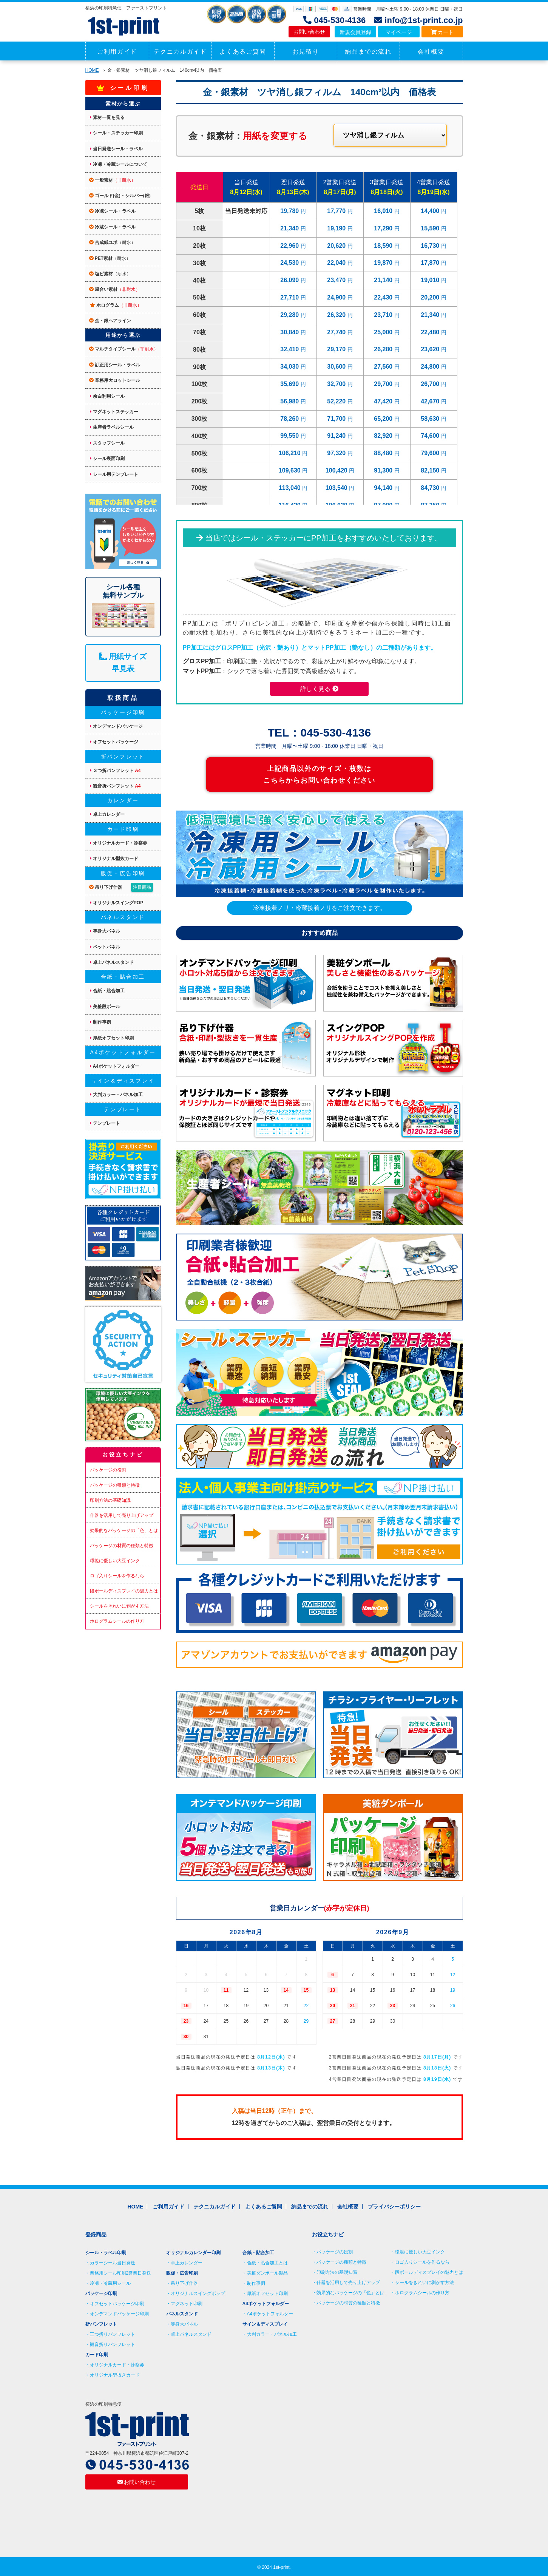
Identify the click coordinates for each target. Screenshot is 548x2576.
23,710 (384, 315)
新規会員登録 (355, 32)
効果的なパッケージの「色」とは (124, 1530)
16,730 (431, 245)
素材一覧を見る (107, 117)
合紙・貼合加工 (107, 990)
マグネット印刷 (186, 2303)
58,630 (431, 418)
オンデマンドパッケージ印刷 (119, 2314)
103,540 (337, 488)
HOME (92, 70)
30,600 (337, 366)
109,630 (290, 470)
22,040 (337, 262)
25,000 (384, 332)
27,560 (384, 366)
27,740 (337, 332)
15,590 (431, 228)
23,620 (431, 349)
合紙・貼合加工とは (267, 2263)
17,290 (384, 228)
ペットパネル (105, 947)
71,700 (337, 418)
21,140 (384, 280)
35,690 (290, 384)
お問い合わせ (309, 32)
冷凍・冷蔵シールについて (118, 164)
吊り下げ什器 (121, 887)
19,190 (337, 228)
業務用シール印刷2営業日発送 (120, 2273)
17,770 (337, 211)
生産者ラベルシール (112, 427)
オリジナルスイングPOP (117, 902)
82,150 (431, 470)
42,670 (431, 401)
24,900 (337, 297)
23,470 (337, 280)
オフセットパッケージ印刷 (117, 2303)
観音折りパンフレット (112, 2344)
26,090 (290, 280)
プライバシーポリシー (394, 2207)
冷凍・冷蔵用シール (110, 2283)
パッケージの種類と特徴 (115, 1485)
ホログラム (116, 305)
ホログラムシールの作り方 (117, 1621)
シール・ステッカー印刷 (116, 133)
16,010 (384, 211)
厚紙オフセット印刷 (112, 1038)
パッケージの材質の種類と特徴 (121, 1545)
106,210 (290, 453)
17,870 (431, 262)
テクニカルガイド (180, 51)
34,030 (290, 366)
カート (442, 32)
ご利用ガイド (117, 51)
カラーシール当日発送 (112, 2263)
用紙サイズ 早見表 (123, 662)
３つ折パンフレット (115, 770)
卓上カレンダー (107, 814)
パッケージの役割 (108, 1470)
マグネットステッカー (114, 411)
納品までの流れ (368, 51)
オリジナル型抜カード (114, 858)
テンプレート (105, 1123)
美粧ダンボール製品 (267, 2273)
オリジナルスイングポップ (198, 2293)
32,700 (337, 384)
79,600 (431, 453)
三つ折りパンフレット (112, 2334)
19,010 (431, 280)
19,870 (384, 262)
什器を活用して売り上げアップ (121, 1515)
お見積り (305, 51)
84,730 (431, 488)
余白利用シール (107, 396)
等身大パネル (105, 931)
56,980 (290, 401)
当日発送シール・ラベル (116, 148)
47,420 (384, 401)
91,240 (337, 435)
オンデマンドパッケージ (116, 726)
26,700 (431, 384)
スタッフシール (107, 443)
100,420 (337, 470)
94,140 (384, 488)
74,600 (431, 435)
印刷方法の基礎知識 (110, 1500)
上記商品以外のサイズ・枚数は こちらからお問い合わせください (319, 774)
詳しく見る (319, 689)
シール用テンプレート (114, 474)
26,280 (384, 349)
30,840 (290, 332)
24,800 (431, 366)
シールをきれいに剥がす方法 (119, 1606)
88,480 (384, 453)
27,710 (290, 297)
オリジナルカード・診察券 (118, 843)
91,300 (384, 470)
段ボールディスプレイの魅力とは (124, 1591)
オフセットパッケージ (114, 741)
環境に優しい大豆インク (115, 1560)
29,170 (337, 349)
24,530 (290, 262)
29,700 (384, 384)
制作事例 (100, 1022)
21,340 (290, 228)
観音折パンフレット (115, 786)
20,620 (337, 245)
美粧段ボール (105, 1006)
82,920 (384, 435)
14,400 (431, 211)
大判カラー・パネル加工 (116, 1094)
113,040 (290, 488)
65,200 (384, 418)
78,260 (290, 418)
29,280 (290, 315)
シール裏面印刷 (107, 458)
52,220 (337, 401)
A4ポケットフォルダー (114, 1066)
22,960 (290, 245)
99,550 (290, 435)
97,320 (337, 453)
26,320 (337, 315)
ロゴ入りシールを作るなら (117, 1575)
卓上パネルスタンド (112, 962)
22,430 (384, 297)
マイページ (399, 32)
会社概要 (431, 51)
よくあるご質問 (242, 51)
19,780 (290, 211)
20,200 (431, 297)
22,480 (431, 332)
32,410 (290, 349)
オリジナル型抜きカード (115, 2375)
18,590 (384, 245)
